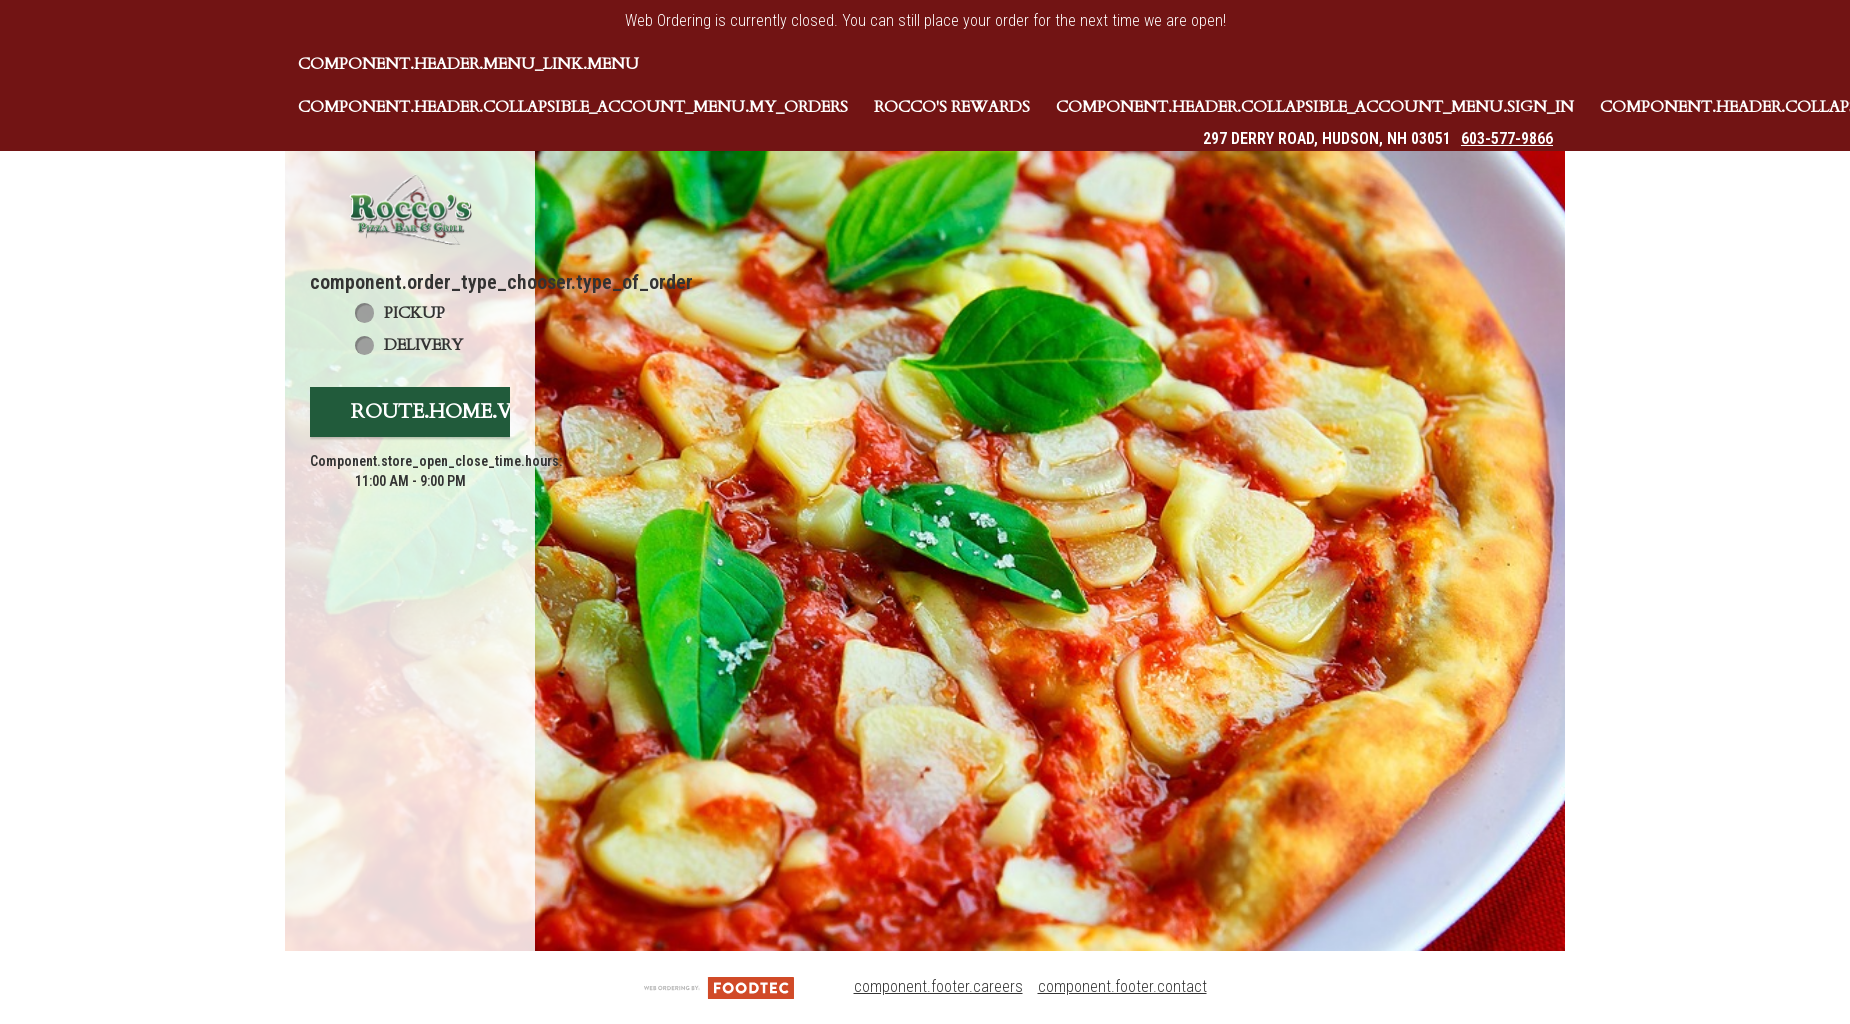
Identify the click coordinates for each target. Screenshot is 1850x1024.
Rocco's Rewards (952, 107)
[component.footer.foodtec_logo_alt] (719, 986)
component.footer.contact (1122, 986)
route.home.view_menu (488, 411)
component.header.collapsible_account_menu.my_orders (573, 107)
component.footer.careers (938, 986)
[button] (410, 209)
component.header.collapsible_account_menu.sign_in (1315, 107)
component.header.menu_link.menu (468, 64)
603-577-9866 (1507, 138)
